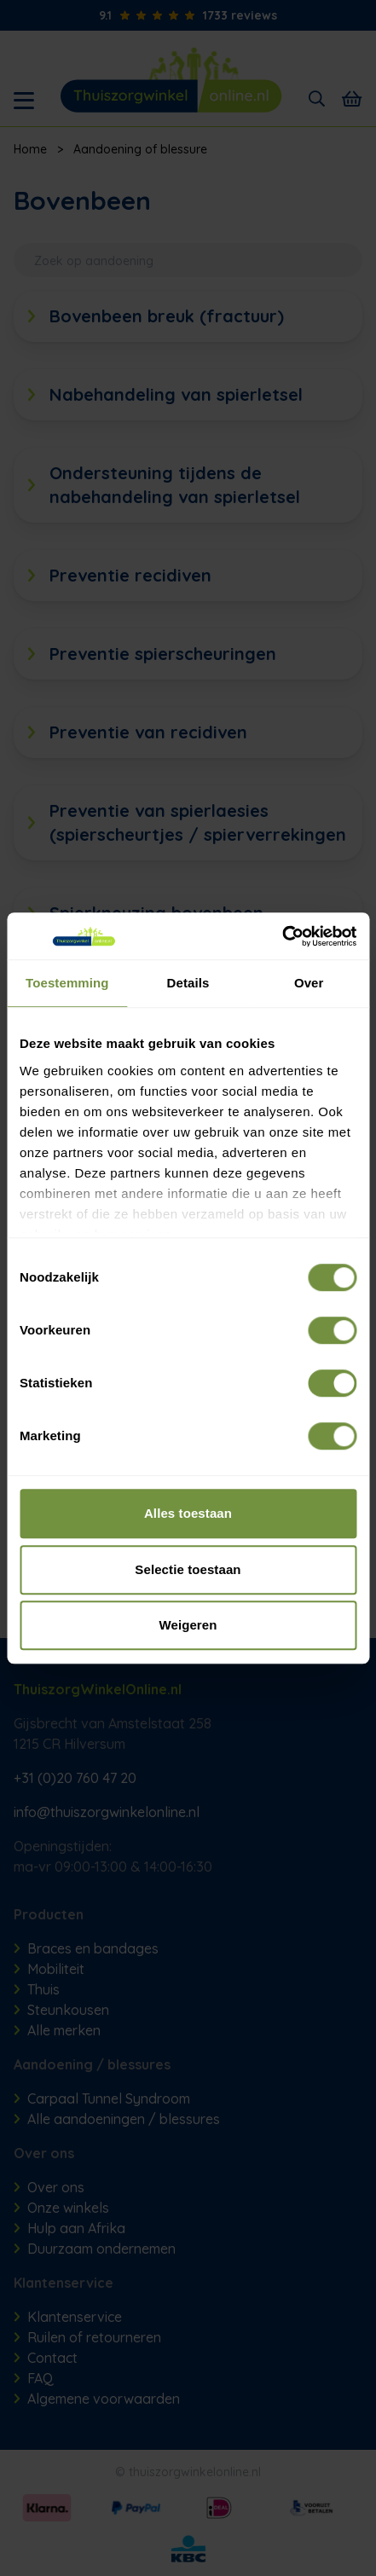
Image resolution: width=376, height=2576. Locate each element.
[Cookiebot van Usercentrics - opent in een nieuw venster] (281, 936)
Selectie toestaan (187, 1569)
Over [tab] (309, 982)
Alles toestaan (188, 1513)
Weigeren (188, 1625)
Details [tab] (188, 982)
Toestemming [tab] (67, 982)
